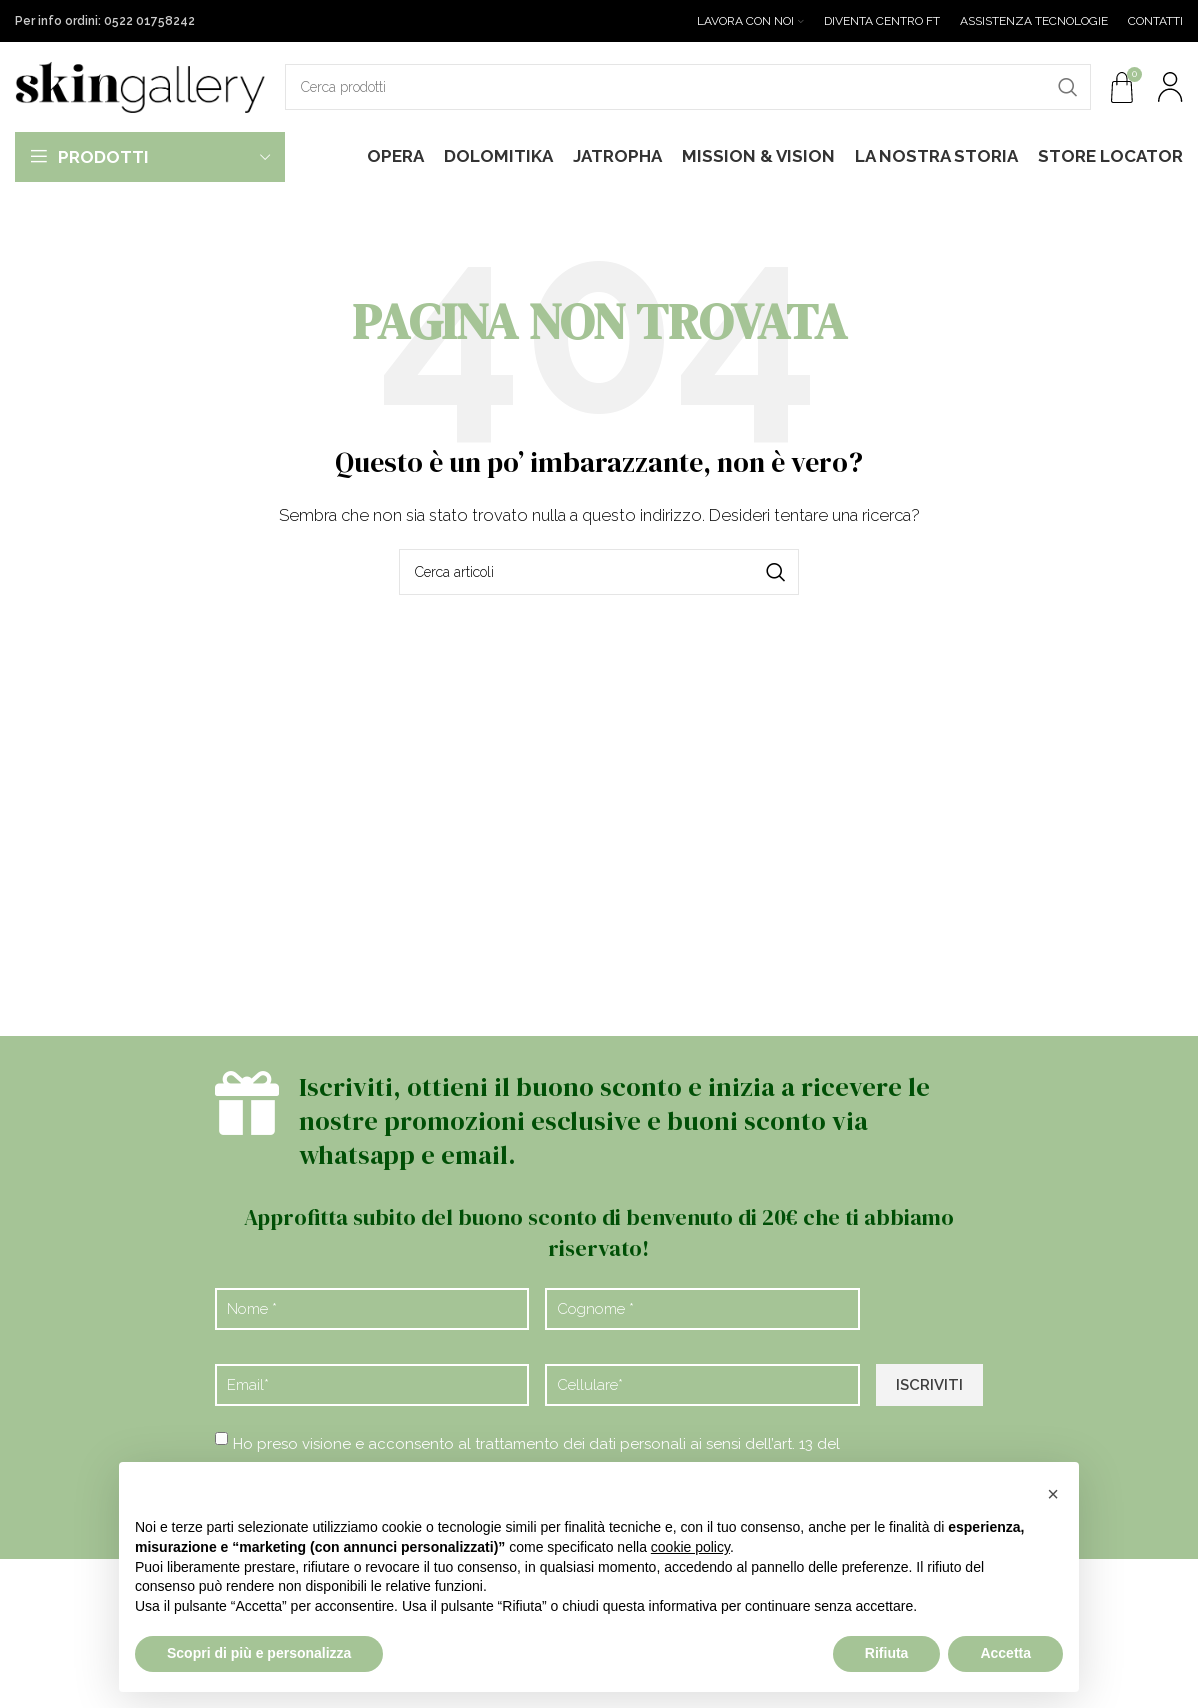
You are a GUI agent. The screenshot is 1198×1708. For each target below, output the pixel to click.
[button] (1053, 1494)
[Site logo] (140, 86)
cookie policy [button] (690, 1547)
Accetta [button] (1005, 1653)
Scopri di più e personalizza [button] (259, 1653)
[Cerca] (688, 87)
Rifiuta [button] (887, 1653)
